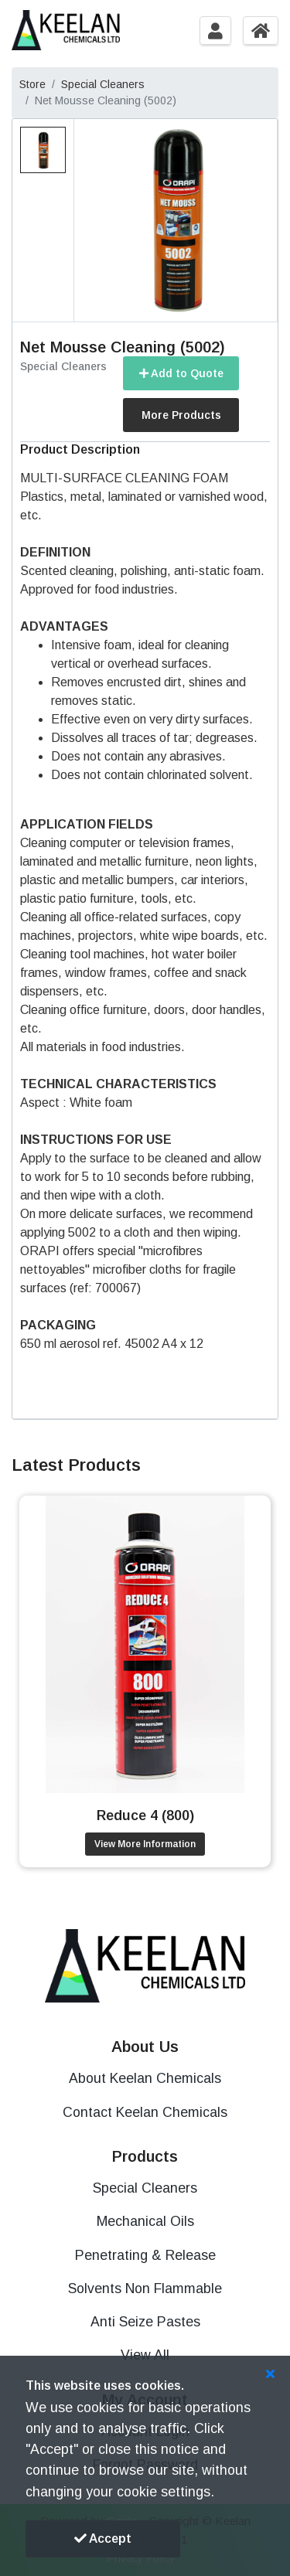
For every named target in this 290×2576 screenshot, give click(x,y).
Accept (102, 2538)
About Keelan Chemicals (145, 2078)
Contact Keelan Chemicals (145, 2112)
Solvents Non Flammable (145, 2288)
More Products (181, 415)
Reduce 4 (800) (145, 1815)
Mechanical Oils (145, 2221)
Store (32, 84)
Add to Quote (181, 373)
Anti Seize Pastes (145, 2321)
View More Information (145, 1844)
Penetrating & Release (145, 2255)
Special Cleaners (103, 84)
